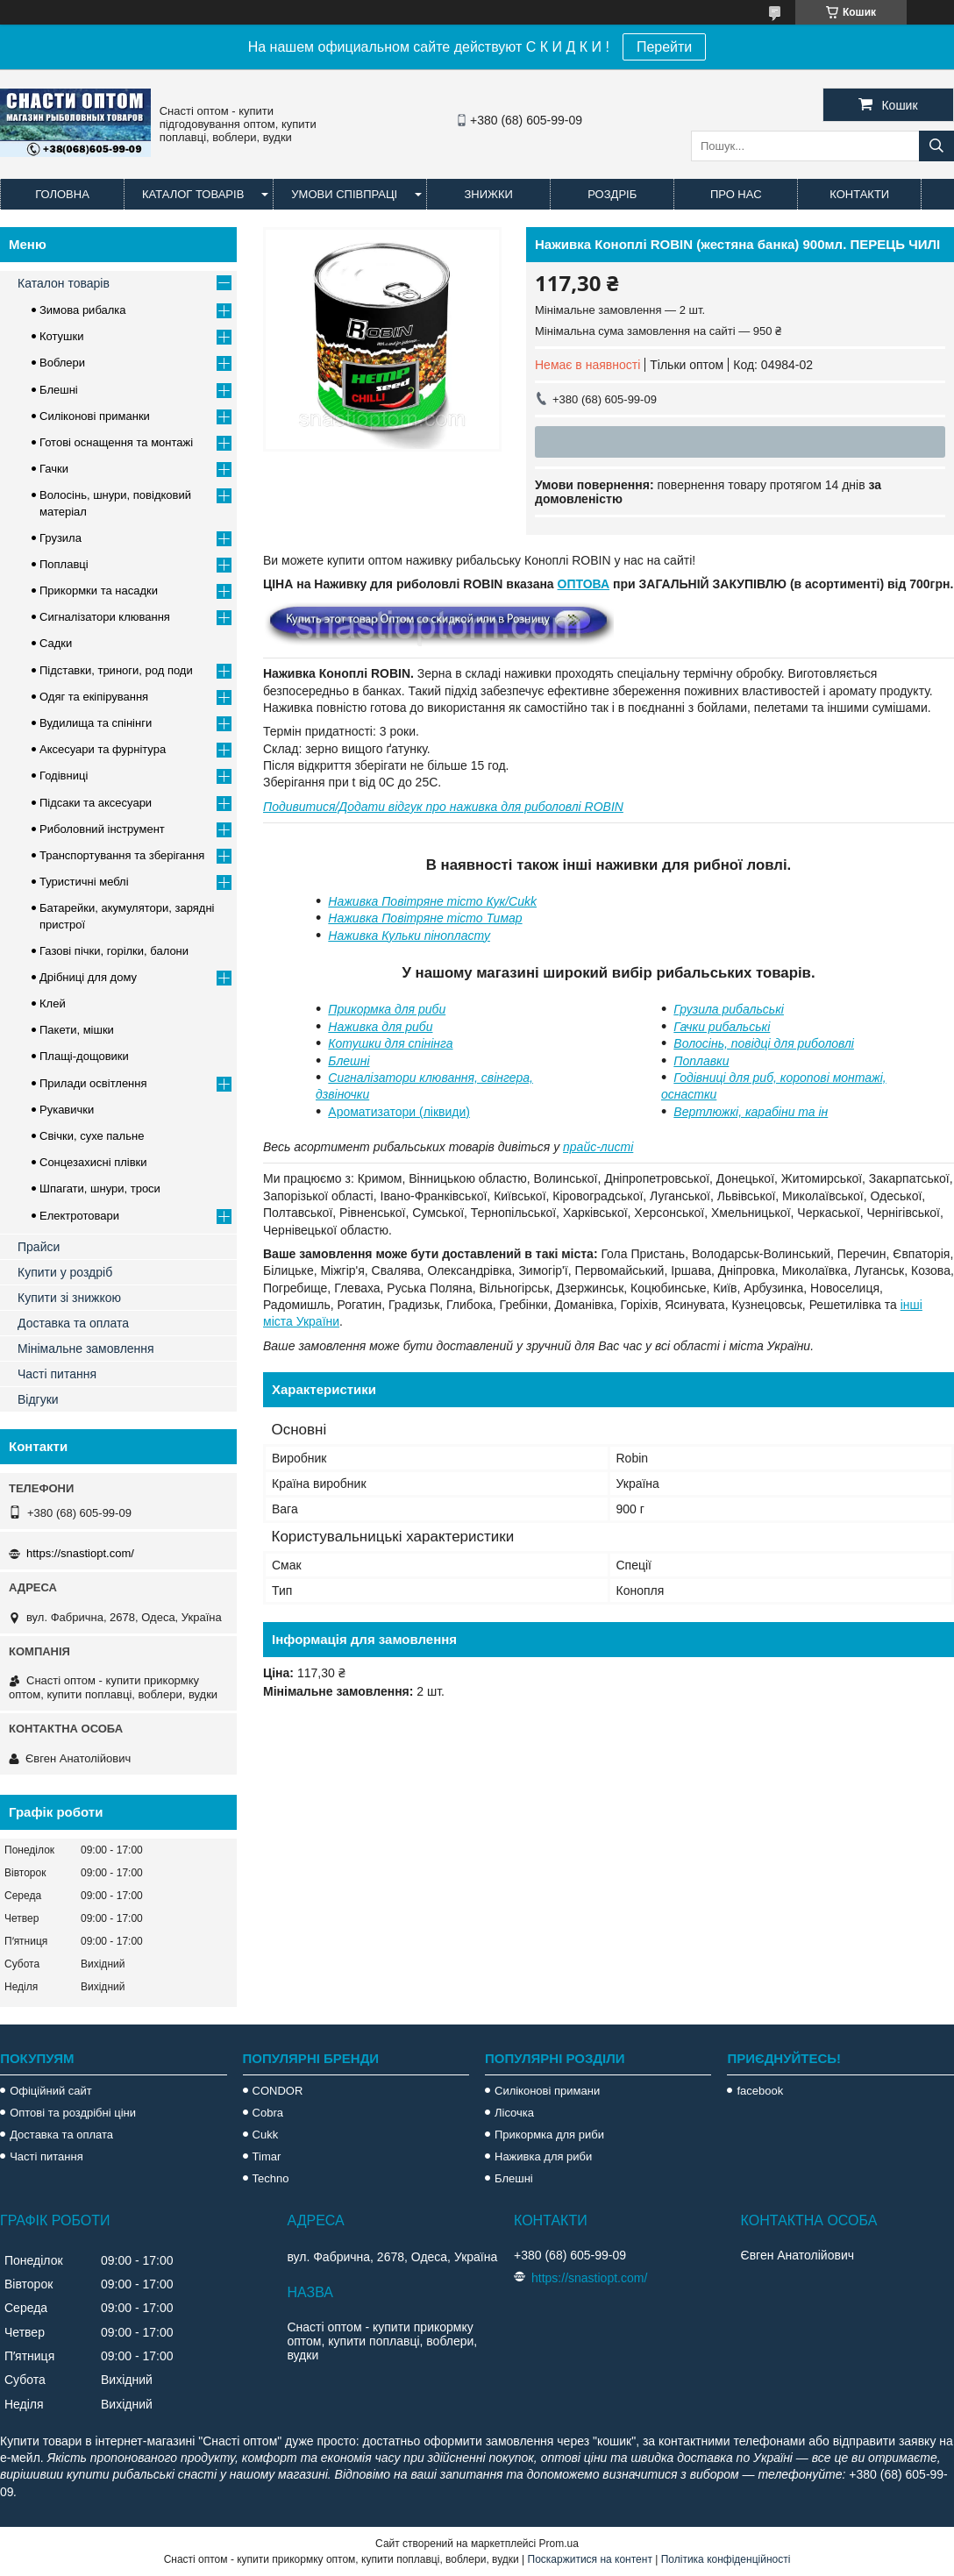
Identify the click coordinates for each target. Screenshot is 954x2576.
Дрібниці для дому (88, 977)
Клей (52, 1003)
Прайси (39, 1247)
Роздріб (612, 194)
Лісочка (514, 2112)
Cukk (266, 2134)
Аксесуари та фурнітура (102, 749)
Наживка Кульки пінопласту (409, 936)
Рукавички (66, 1109)
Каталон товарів (64, 283)
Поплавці (64, 564)
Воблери (62, 362)
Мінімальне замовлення (86, 1348)
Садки (55, 643)
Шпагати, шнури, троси (99, 1188)
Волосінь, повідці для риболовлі (763, 1043)
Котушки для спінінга (390, 1043)
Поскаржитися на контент (590, 2559)
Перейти (664, 46)
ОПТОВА (584, 584)
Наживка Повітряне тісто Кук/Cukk (432, 901)
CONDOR (278, 2090)
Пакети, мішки (76, 1029)
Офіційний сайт (51, 2090)
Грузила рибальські (728, 1009)
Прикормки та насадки (98, 590)
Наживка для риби (380, 1027)
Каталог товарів (193, 194)
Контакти (859, 194)
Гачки (53, 468)
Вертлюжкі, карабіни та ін (750, 1112)
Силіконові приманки (94, 416)
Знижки (488, 194)
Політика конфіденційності (726, 2559)
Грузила (60, 537)
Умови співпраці (344, 194)
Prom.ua (559, 2543)
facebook (760, 2090)
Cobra (268, 2112)
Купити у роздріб (65, 1272)
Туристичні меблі (84, 881)
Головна (62, 194)
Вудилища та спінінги (95, 722)
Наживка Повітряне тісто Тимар (425, 918)
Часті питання (57, 1374)
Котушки (61, 336)
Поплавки (701, 1061)
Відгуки (38, 1399)
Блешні (348, 1061)
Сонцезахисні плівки (93, 1162)
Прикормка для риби (386, 1009)
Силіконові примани (547, 2090)
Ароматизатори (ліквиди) (399, 1112)
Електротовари (79, 1215)
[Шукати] (936, 146)
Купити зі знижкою (69, 1298)
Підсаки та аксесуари (95, 802)
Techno (271, 2178)
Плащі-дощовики (84, 1056)
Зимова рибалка (82, 310)
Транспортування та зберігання (121, 855)
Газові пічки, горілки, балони (114, 950)
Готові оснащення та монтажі (116, 442)
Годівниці (63, 775)
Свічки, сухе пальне (91, 1135)
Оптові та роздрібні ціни (73, 2112)
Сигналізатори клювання (104, 616)
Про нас (736, 194)
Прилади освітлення (93, 1083)
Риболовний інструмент (102, 829)
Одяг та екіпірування (93, 696)
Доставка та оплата (73, 1323)
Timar (267, 2156)
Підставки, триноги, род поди (116, 670)
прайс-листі (598, 1147)
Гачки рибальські (721, 1027)
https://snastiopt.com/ (80, 1553)
